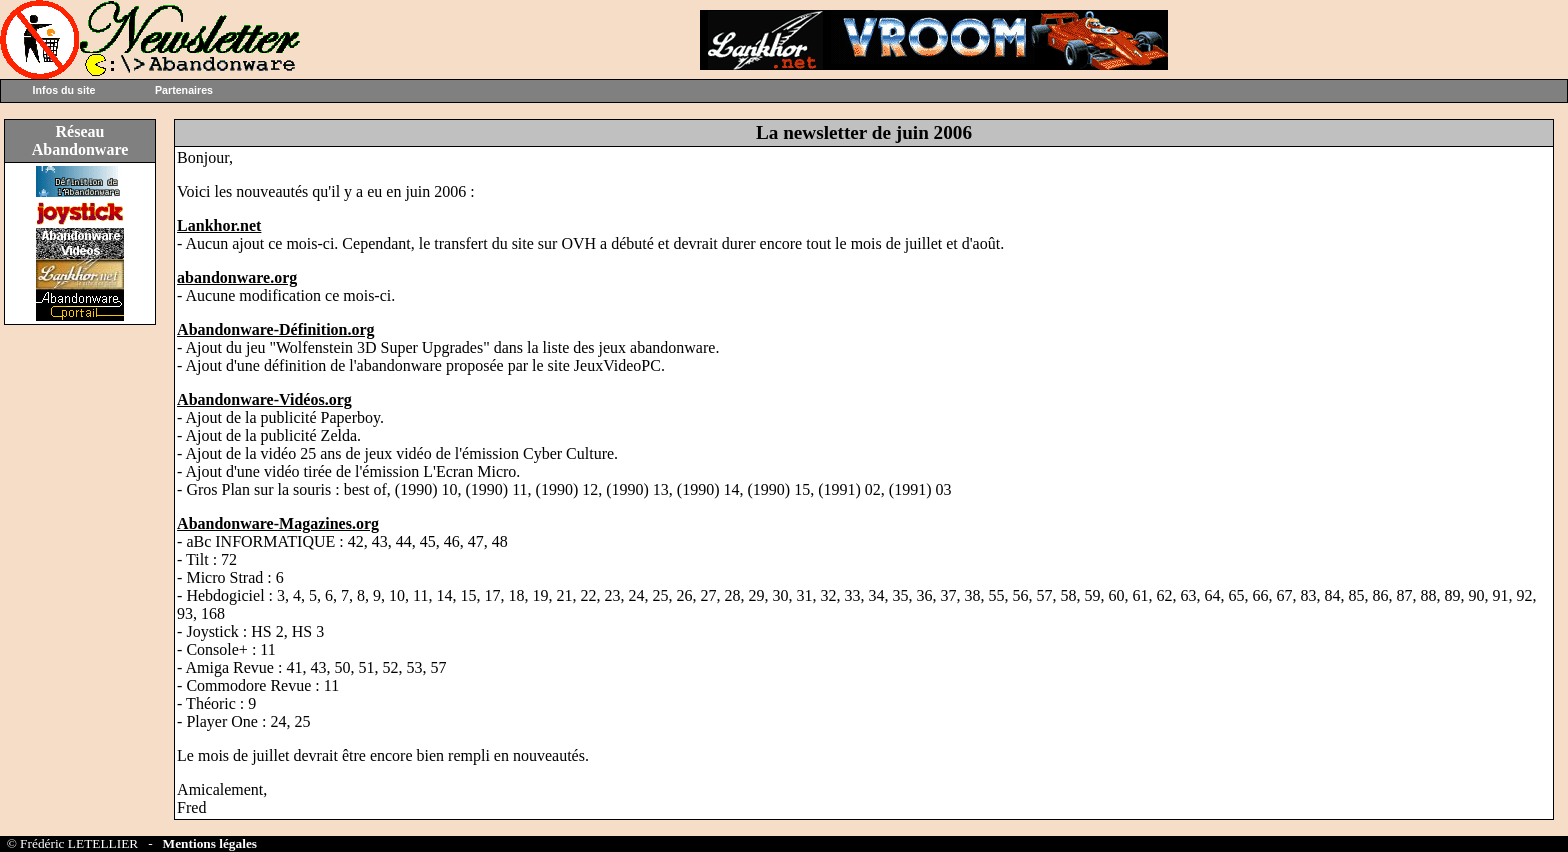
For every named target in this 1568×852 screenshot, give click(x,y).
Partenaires (184, 90)
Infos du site (64, 90)
